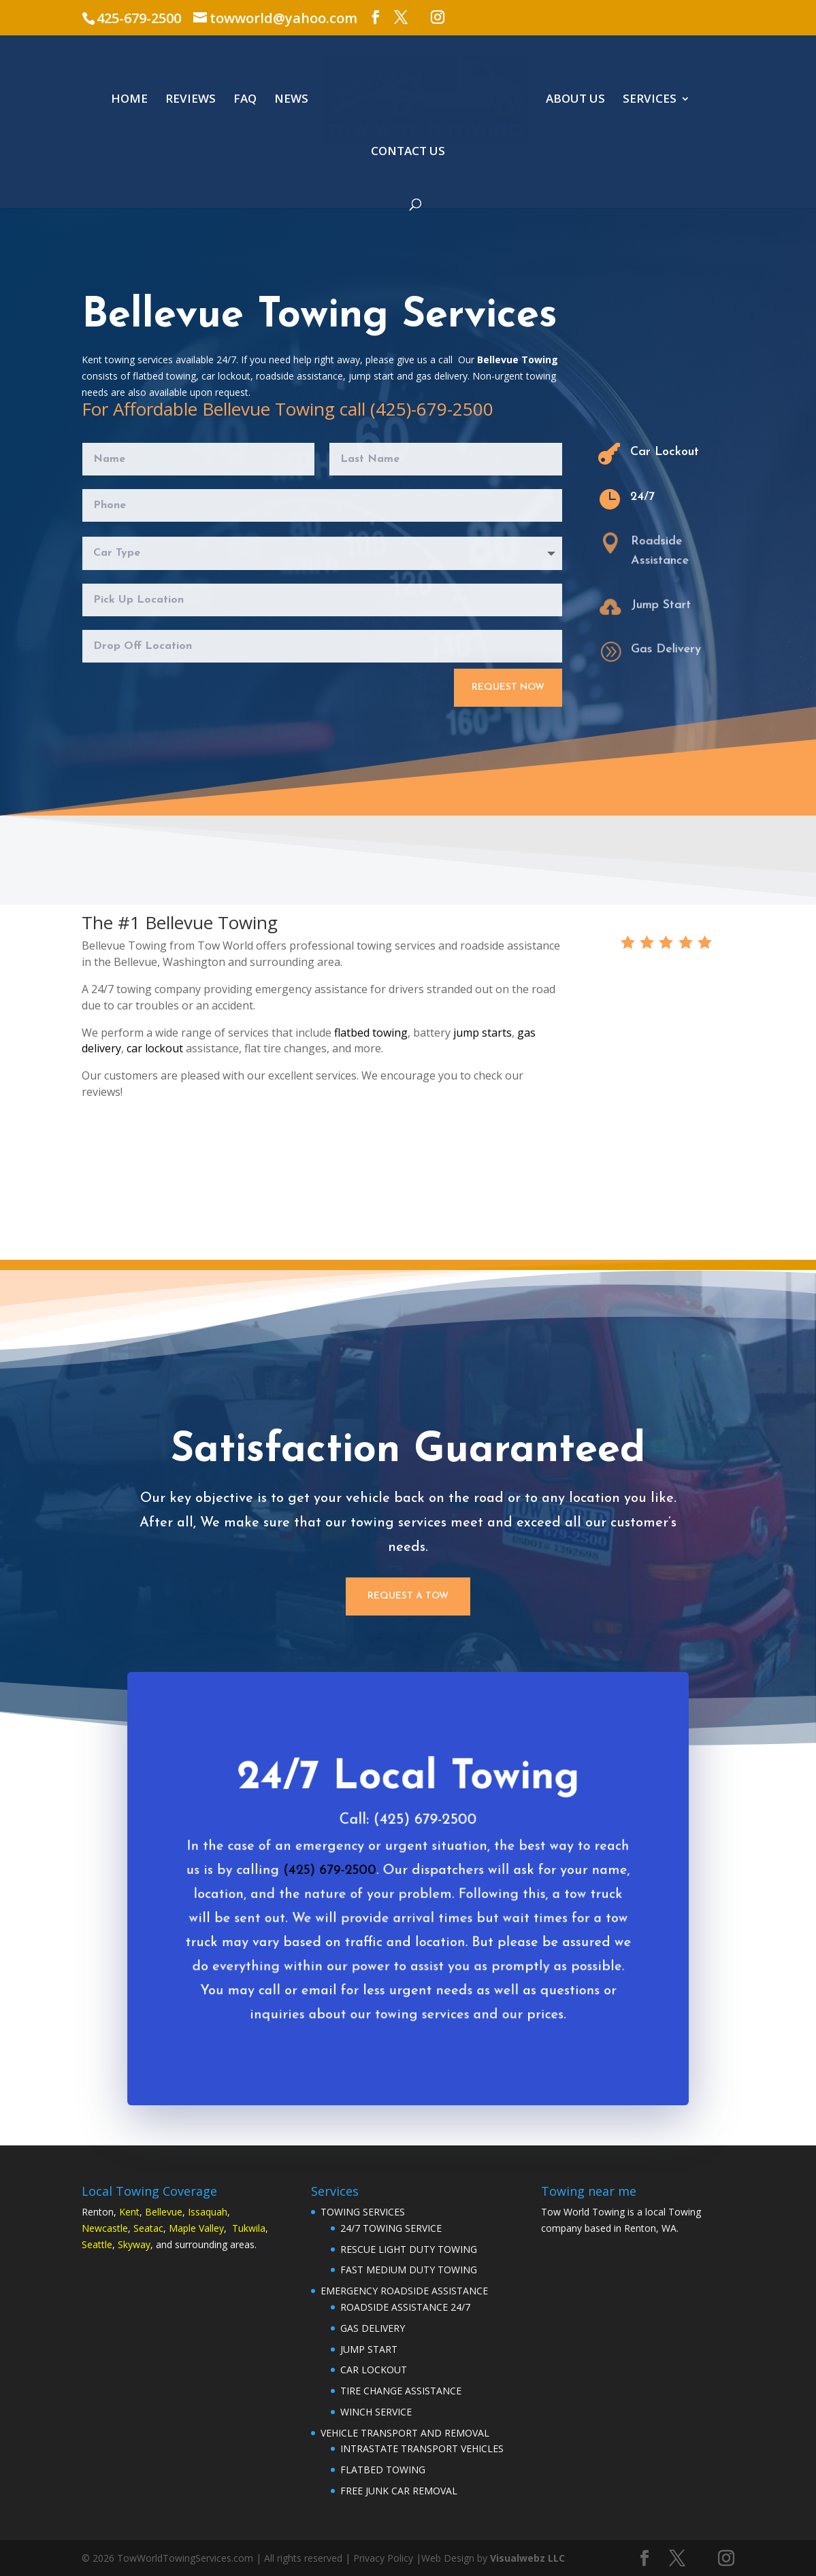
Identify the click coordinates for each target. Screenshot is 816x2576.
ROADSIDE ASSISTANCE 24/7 (405, 2307)
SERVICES (649, 100)
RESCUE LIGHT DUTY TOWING (408, 2249)
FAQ (245, 100)
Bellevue (163, 2211)
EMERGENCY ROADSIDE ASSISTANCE (404, 2290)
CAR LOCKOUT (373, 2369)
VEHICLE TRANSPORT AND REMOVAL (405, 2432)
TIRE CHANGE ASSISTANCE (400, 2390)
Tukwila (248, 2228)
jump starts (482, 1032)
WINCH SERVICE (376, 2411)
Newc (94, 2228)
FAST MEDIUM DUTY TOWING (408, 2269)
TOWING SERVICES (363, 2211)
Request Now (508, 687)
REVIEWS (190, 100)
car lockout (155, 1048)
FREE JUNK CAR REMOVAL (398, 2490)
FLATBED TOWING (382, 2469)
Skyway (134, 2244)
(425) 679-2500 (334, 1885)
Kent (129, 2211)
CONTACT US (408, 152)
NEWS (291, 100)
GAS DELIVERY (372, 2328)
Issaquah (207, 2211)
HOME (129, 100)
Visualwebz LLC (527, 2558)
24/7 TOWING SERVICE (391, 2228)
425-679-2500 (139, 18)
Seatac (148, 2228)
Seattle (97, 2244)
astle (117, 2228)
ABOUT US (575, 100)
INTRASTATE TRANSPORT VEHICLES (422, 2448)
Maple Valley (196, 2228)
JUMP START (368, 2349)
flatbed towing (371, 1032)
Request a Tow (408, 1596)
